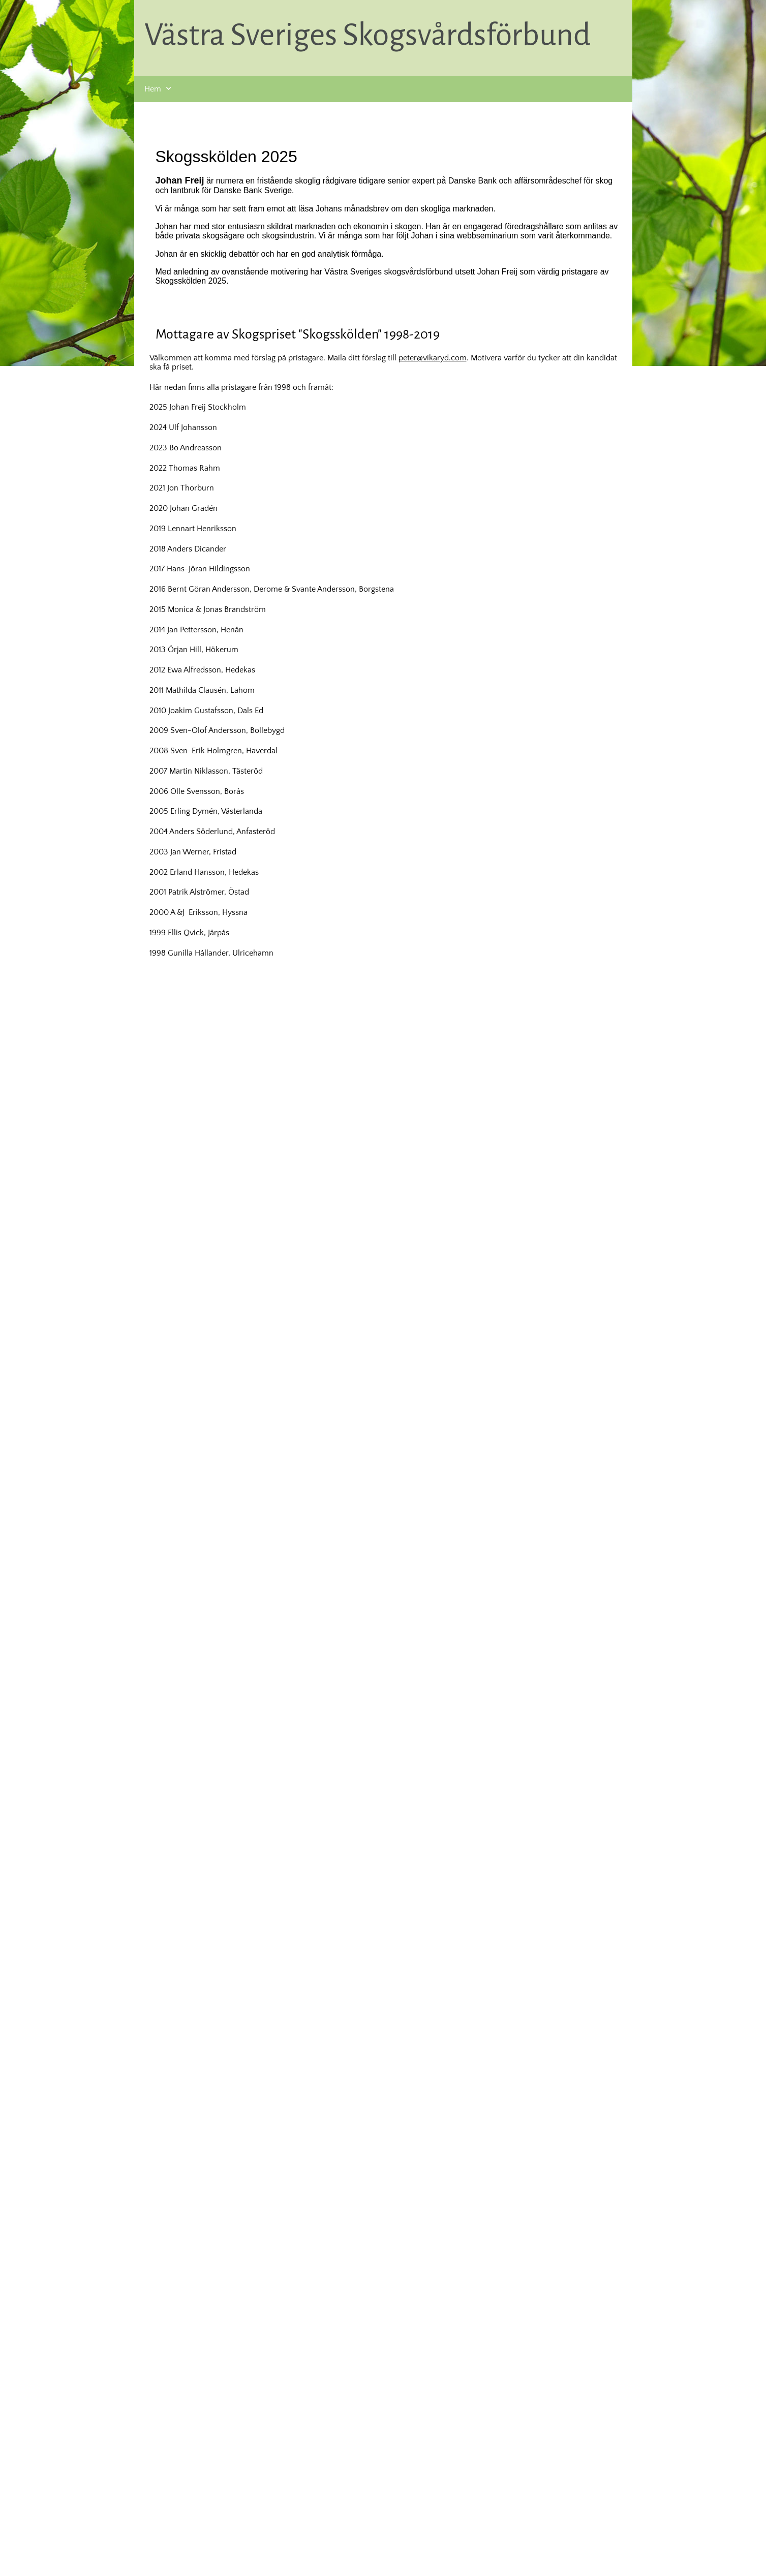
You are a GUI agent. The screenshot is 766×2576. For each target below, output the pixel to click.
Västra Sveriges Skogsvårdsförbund (367, 35)
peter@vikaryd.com (433, 357)
